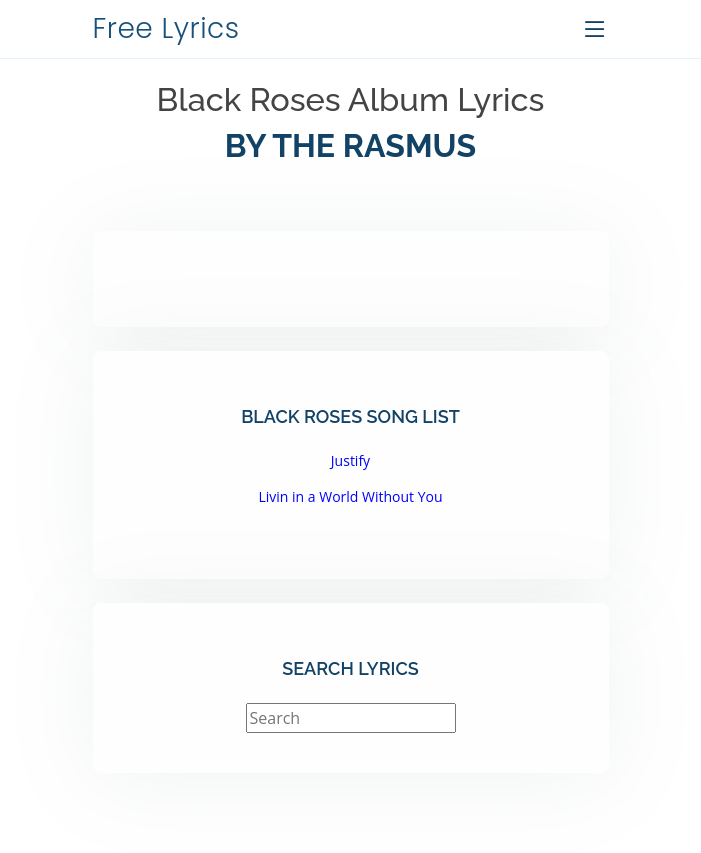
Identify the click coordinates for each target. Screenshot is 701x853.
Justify (350, 460)
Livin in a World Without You (350, 496)
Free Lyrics (166, 28)
